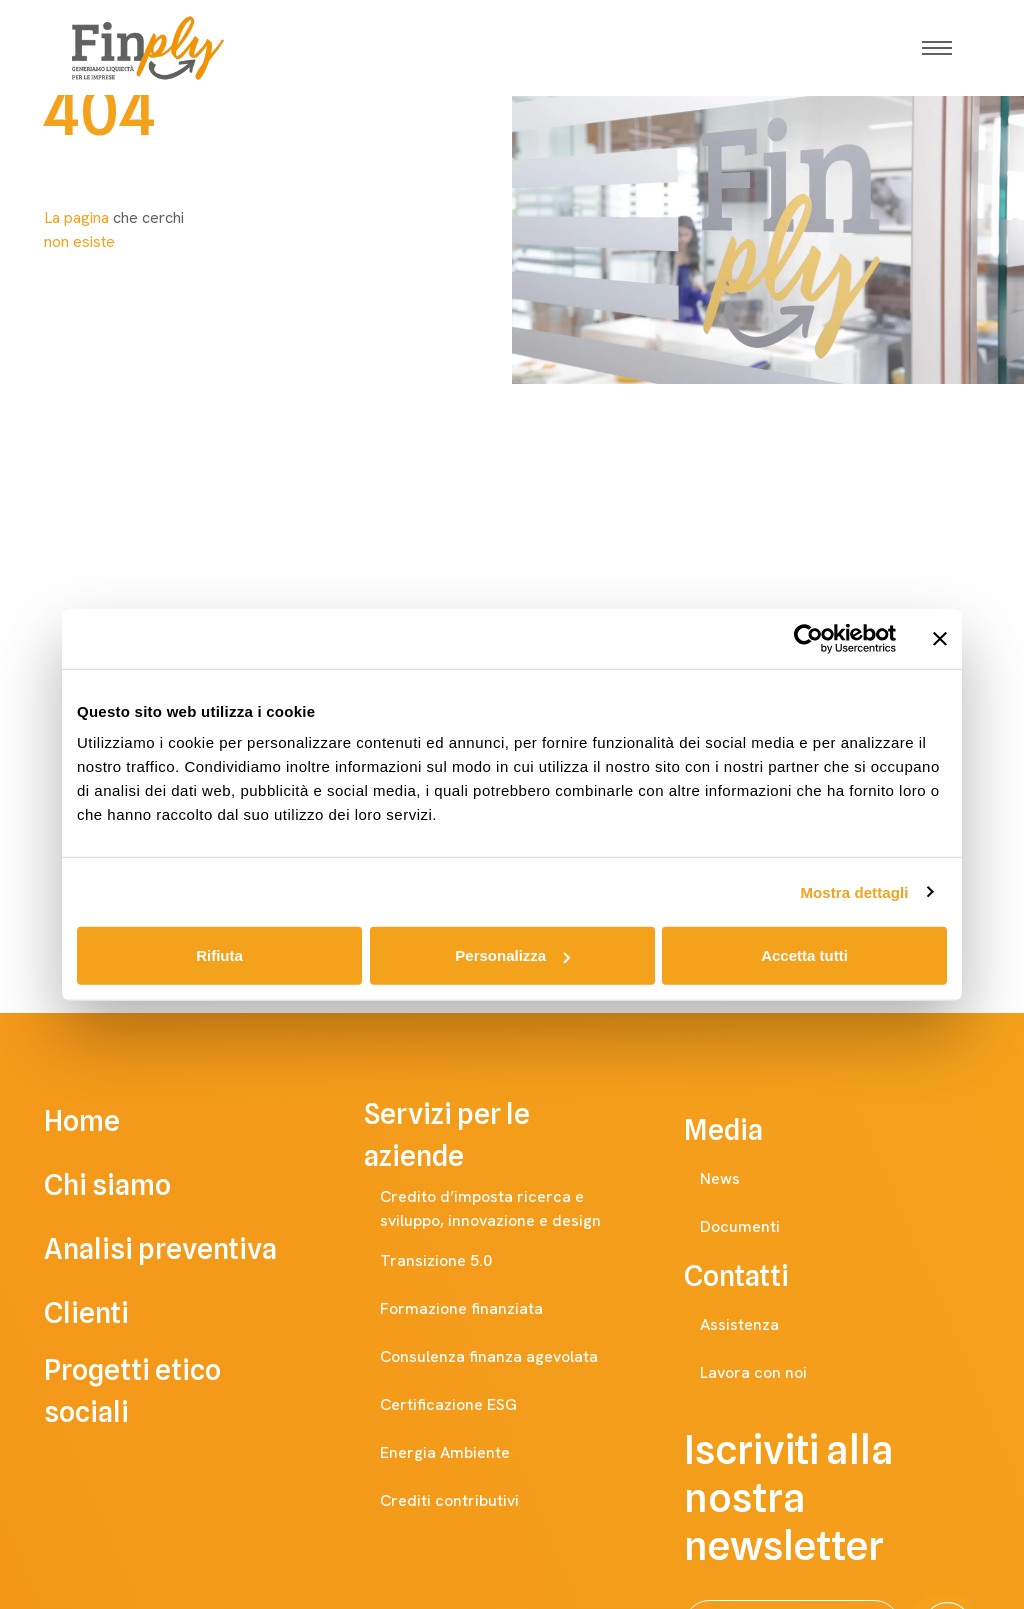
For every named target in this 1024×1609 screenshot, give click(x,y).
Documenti (760, 1227)
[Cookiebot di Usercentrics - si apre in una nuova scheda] (808, 638)
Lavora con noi (773, 1373)
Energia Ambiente (465, 1453)
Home (110, 1121)
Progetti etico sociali (192, 1391)
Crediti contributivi (469, 1501)
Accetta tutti (804, 955)
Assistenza (759, 1325)
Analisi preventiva (188, 1249)
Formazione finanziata (481, 1309)
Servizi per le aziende (512, 1135)
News (740, 1179)
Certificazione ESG (468, 1405)
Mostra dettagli (854, 891)
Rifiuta (219, 955)
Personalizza (512, 955)
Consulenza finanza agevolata (509, 1357)
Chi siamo (135, 1185)
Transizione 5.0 (456, 1261)
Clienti (114, 1313)
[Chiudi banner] (940, 638)
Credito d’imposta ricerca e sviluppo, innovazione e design (520, 1208)
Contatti (756, 1276)
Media (743, 1130)
